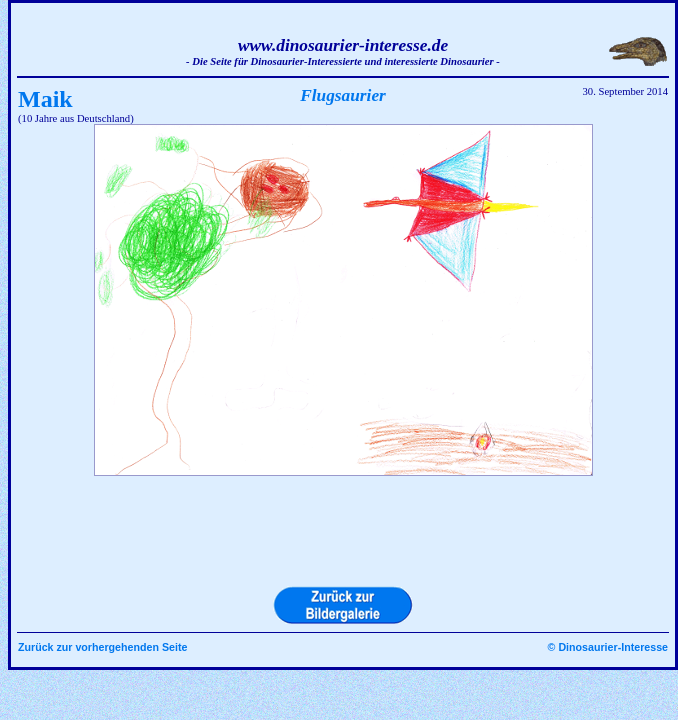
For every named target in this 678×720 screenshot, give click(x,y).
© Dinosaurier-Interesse (608, 647)
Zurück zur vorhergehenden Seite (102, 647)
